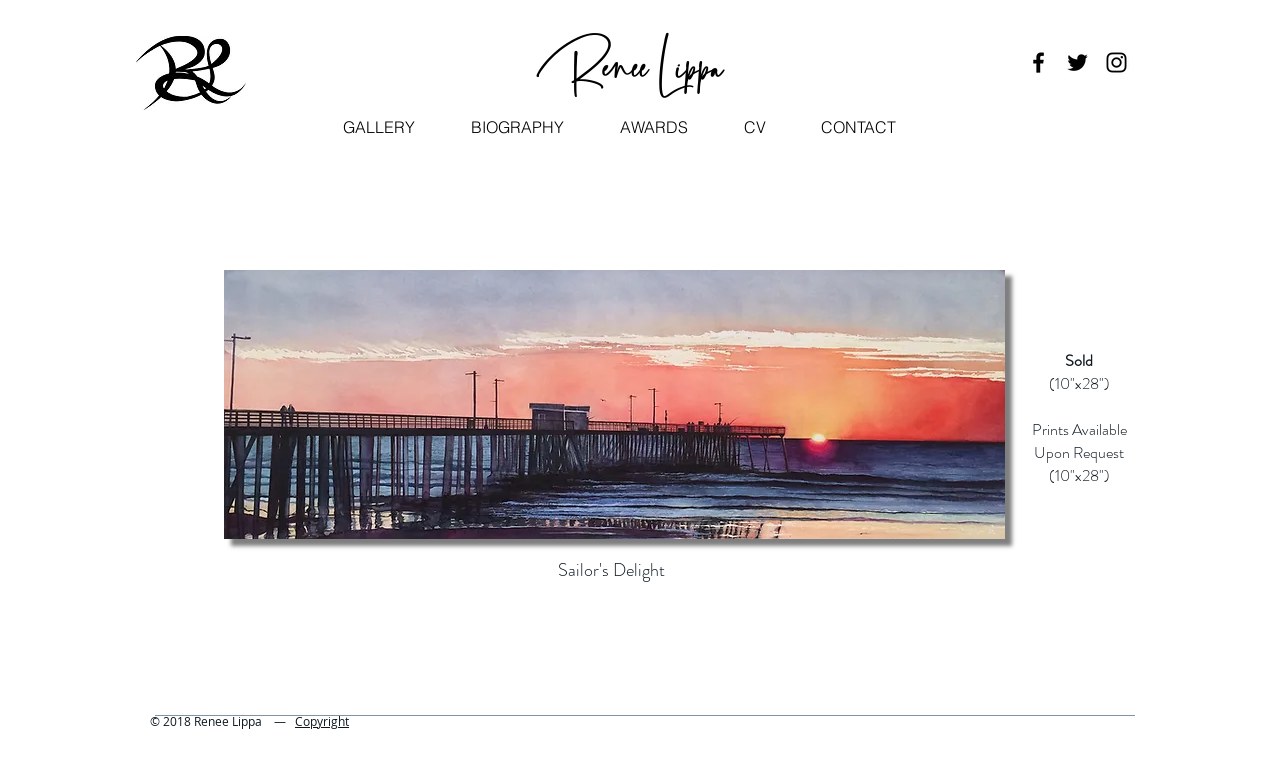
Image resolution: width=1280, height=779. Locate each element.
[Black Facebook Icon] (1038, 62)
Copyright (322, 721)
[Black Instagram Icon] (1116, 62)
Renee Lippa (632, 64)
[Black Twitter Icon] (1077, 62)
